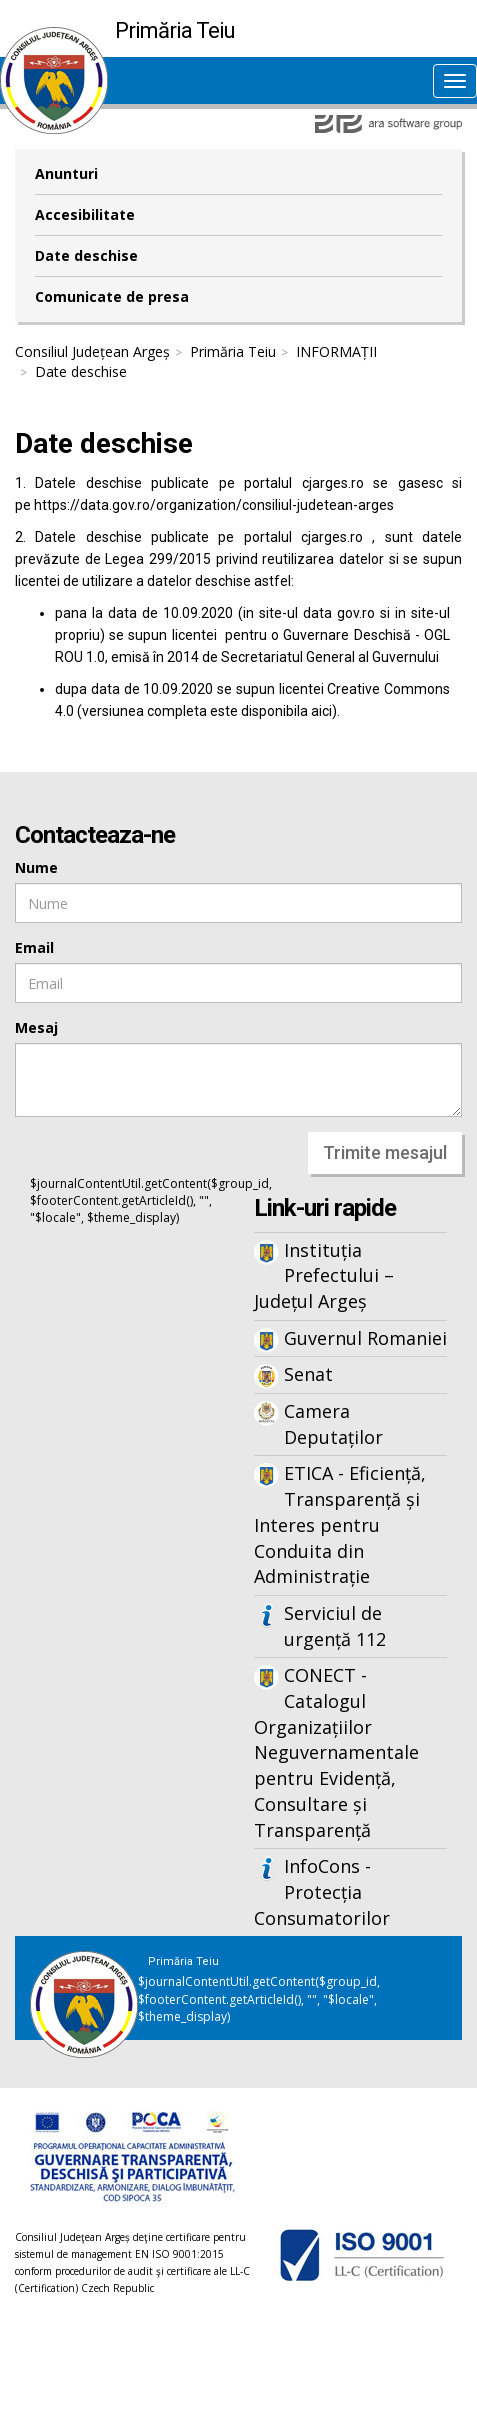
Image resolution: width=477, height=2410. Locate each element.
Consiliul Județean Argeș (92, 351)
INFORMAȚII (336, 351)
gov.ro (356, 613)
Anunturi (66, 173)
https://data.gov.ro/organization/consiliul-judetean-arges (214, 505)
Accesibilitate (85, 214)
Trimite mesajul (385, 1152)
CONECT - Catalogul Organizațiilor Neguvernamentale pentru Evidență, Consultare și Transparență (336, 1752)
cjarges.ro (333, 483)
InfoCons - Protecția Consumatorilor (322, 1891)
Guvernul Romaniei (365, 1338)
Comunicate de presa (112, 296)
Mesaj (36, 1027)
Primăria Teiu (233, 351)
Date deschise (86, 255)
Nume (36, 867)
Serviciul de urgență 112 (335, 1626)
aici (321, 711)
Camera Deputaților (333, 1424)
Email (34, 947)
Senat (308, 1374)
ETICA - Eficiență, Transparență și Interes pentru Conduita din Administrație (340, 1524)
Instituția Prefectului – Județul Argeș (324, 1275)
